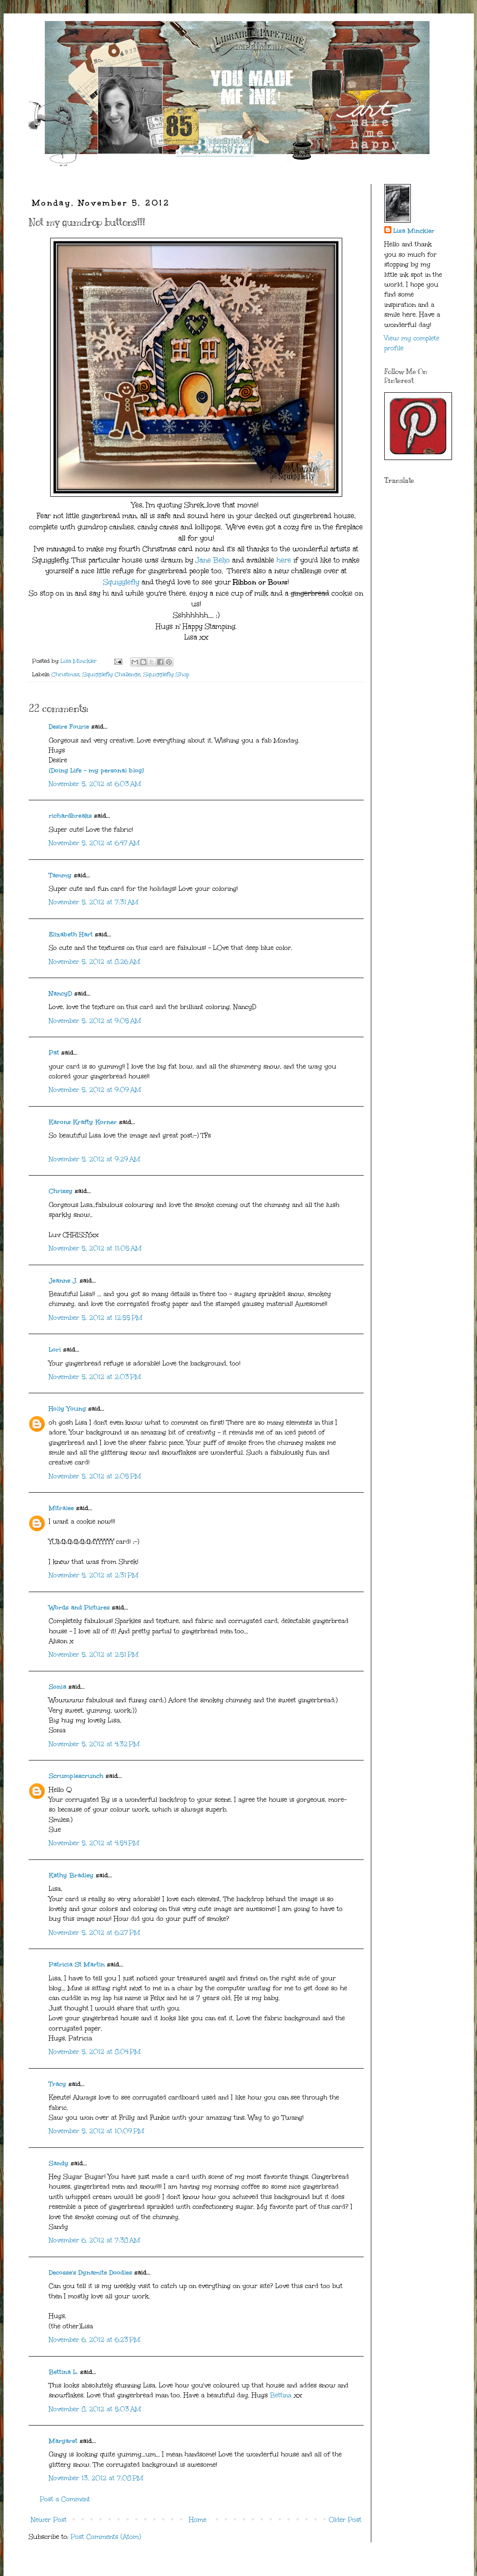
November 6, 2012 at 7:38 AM (94, 2240)
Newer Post (49, 2520)
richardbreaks (70, 815)
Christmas (65, 674)
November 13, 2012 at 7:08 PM (96, 2478)
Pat (54, 1052)
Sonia (57, 1687)
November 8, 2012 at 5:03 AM (95, 2409)
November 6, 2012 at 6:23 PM (94, 2340)
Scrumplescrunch (76, 1776)
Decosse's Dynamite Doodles (90, 2272)
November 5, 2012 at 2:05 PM (95, 1476)
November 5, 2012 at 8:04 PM (95, 2052)
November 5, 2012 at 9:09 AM (95, 1090)
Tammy (60, 875)
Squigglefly (121, 582)
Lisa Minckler (413, 231)
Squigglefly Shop (166, 674)
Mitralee (61, 1508)
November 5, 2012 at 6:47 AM (94, 843)
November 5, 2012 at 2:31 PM (93, 1575)
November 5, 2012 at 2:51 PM (93, 1654)
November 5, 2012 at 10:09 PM (96, 2131)
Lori (55, 1349)
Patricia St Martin (77, 1964)
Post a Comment (65, 2499)
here (283, 560)
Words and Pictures (79, 1607)
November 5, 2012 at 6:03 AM (95, 784)
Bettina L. (63, 2372)
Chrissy (61, 1191)
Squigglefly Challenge (111, 674)
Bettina (281, 2395)
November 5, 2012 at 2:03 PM (95, 1377)
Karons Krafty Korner (83, 1122)
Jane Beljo (212, 560)
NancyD (60, 993)
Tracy (57, 2084)
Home (197, 2520)
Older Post (345, 2520)
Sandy (59, 2163)
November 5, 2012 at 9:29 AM (94, 1159)
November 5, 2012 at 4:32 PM (94, 1744)
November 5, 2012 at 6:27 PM (94, 1932)
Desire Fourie (69, 726)
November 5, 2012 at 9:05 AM (95, 1021)
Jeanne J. (64, 1280)
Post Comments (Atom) (106, 2537)
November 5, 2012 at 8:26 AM (94, 961)
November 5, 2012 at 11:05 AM (95, 1248)
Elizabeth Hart (71, 934)
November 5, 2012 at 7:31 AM (93, 902)
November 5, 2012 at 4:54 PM (94, 1843)
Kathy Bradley (71, 1875)
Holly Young (67, 1408)
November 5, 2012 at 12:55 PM (95, 1318)
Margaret (63, 2441)
